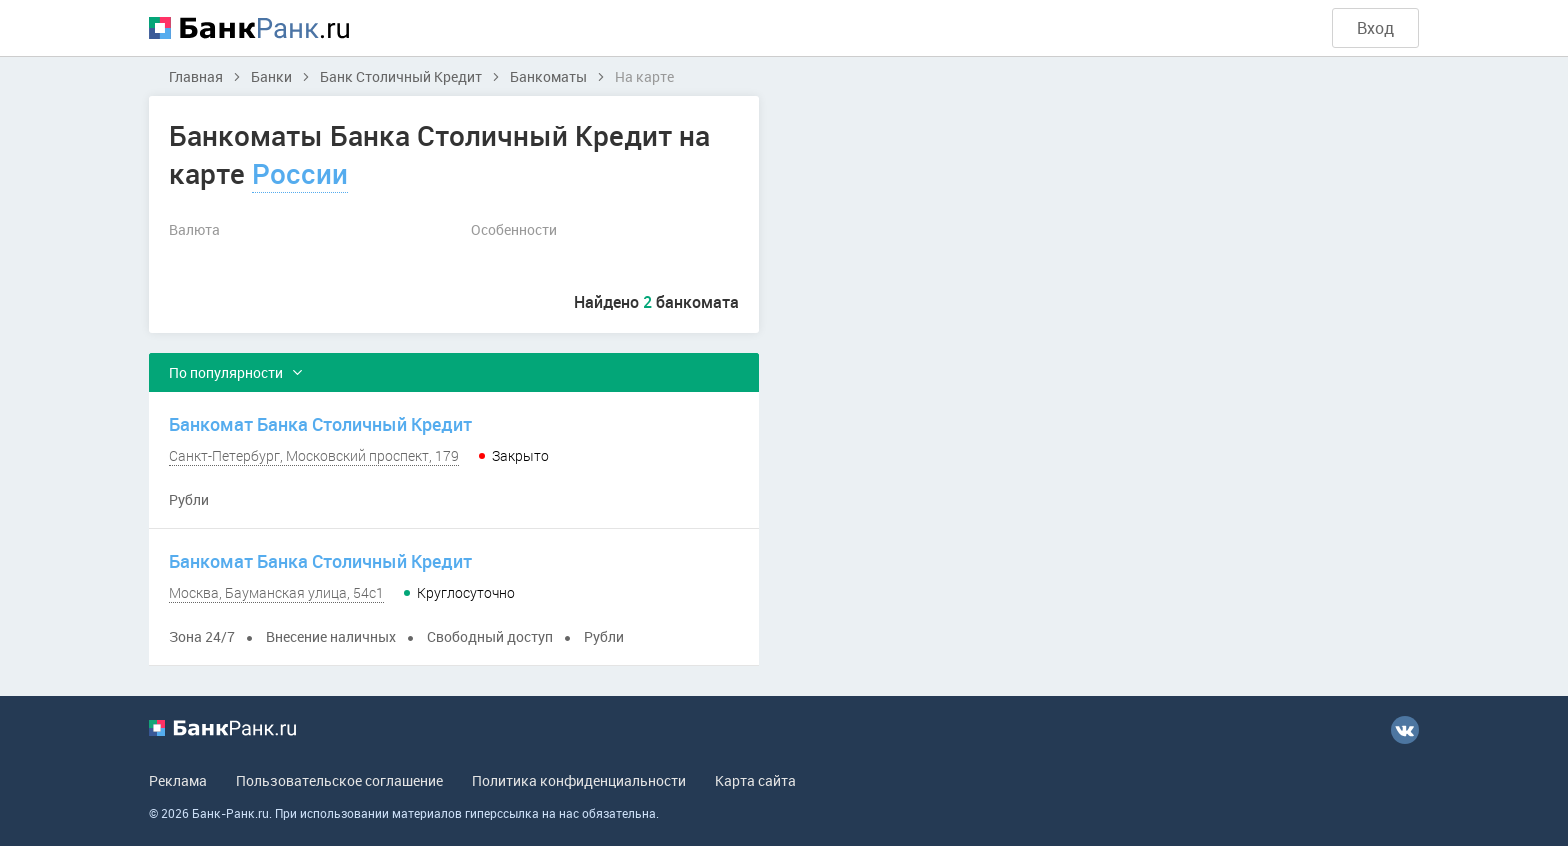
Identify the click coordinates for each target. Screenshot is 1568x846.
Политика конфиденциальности (579, 780)
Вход (1375, 28)
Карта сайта (755, 780)
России (300, 173)
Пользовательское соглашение (339, 780)
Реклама (178, 780)
